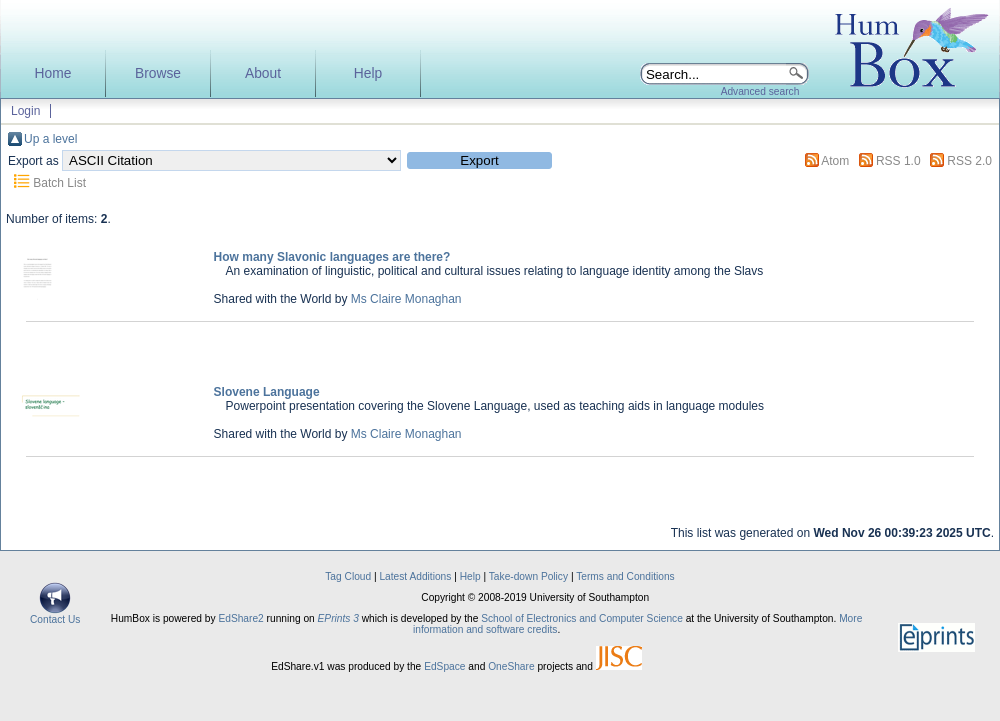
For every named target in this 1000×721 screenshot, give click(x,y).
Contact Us (55, 615)
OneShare (511, 666)
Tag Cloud (348, 576)
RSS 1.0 (898, 161)
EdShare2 (240, 618)
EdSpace (444, 666)
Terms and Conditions (625, 576)
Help (368, 73)
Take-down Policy (528, 576)
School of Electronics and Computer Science (582, 618)
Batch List (59, 183)
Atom (835, 161)
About (263, 73)
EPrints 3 (338, 618)
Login (25, 111)
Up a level (50, 139)
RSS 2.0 (969, 161)
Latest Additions (415, 576)
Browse (158, 73)
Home (53, 73)
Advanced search (760, 91)
